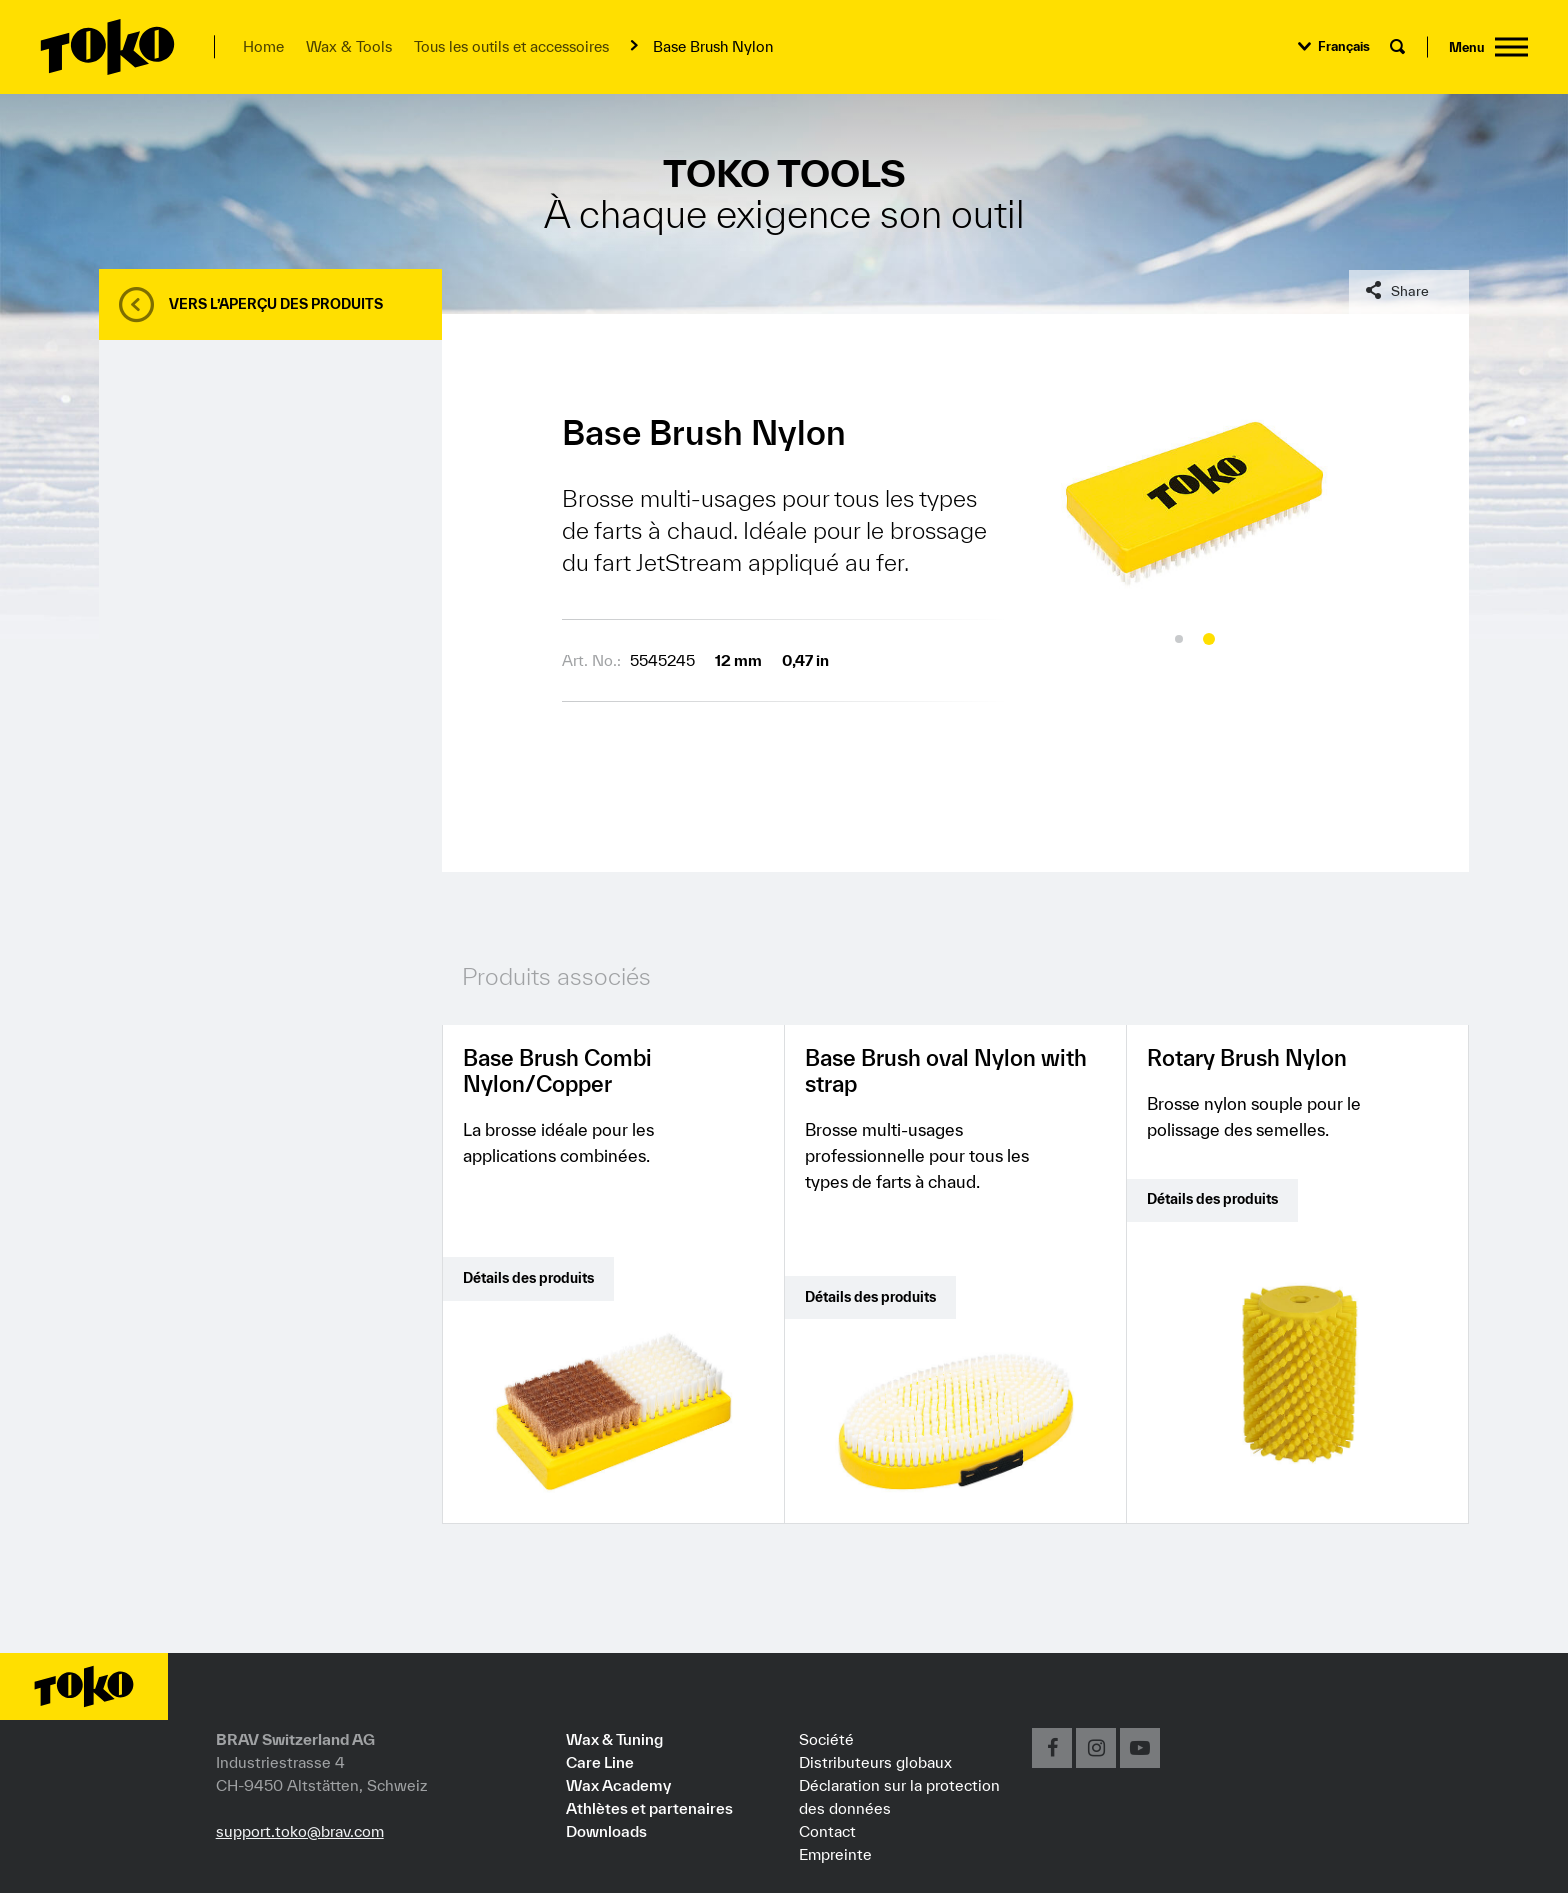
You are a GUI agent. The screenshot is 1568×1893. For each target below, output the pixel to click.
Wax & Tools (349, 46)
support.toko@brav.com (300, 1831)
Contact (827, 1831)
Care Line (600, 1762)
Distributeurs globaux (875, 1762)
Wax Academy (618, 1785)
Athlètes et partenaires (649, 1808)
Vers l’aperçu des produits (276, 304)
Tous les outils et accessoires (511, 46)
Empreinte (835, 1854)
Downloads (606, 1831)
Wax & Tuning (614, 1739)
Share (1410, 291)
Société (826, 1739)
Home (263, 46)
